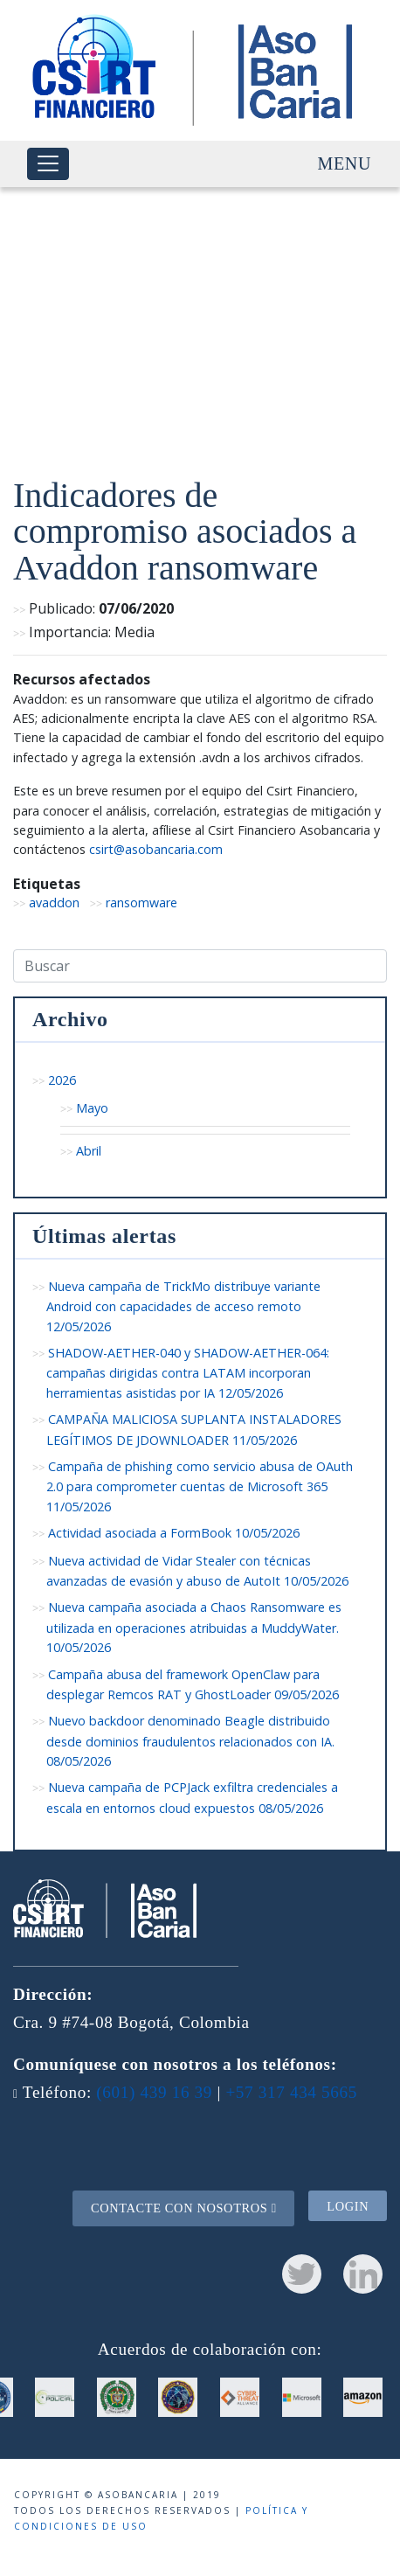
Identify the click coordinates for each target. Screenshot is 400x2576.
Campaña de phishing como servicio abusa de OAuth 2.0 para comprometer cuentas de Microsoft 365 (199, 1486)
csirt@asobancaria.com (156, 849)
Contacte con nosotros (184, 2208)
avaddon (54, 902)
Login (348, 2205)
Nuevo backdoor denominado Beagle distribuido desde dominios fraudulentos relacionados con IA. (190, 1740)
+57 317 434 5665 (291, 2092)
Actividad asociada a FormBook (174, 1532)
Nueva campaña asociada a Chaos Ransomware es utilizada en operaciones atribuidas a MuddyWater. (193, 1627)
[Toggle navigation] (48, 164)
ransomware (141, 902)
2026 (62, 1080)
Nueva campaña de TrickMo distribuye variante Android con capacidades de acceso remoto (183, 1306)
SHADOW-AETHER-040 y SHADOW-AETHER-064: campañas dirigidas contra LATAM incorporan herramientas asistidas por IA (187, 1372)
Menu (344, 163)
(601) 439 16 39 (154, 2092)
